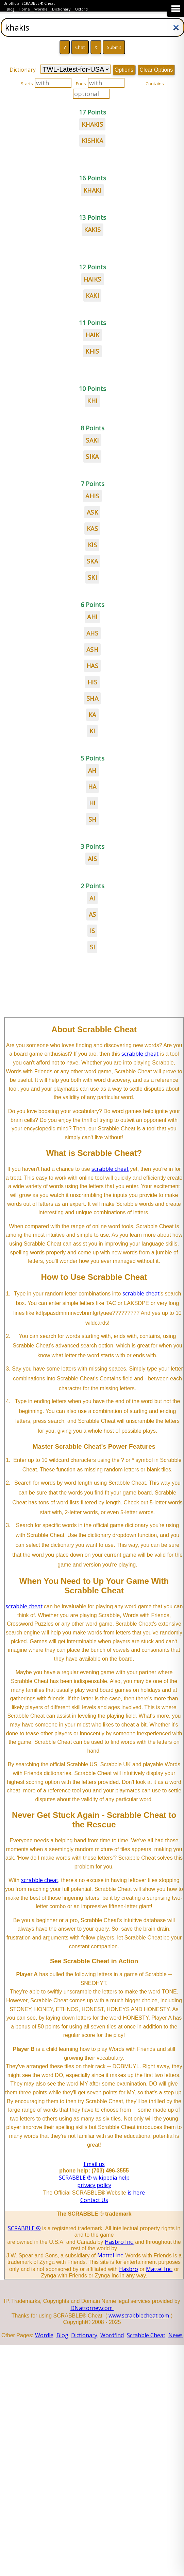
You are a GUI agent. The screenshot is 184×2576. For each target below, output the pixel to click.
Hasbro (128, 2269)
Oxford (81, 9)
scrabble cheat (139, 1053)
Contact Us (94, 2200)
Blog (10, 9)
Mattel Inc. (110, 2255)
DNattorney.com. (92, 2308)
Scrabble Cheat (146, 2335)
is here (136, 2192)
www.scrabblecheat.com (138, 2315)
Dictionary (61, 9)
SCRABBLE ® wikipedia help (94, 2177)
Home (24, 9)
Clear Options (156, 70)
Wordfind (112, 2335)
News (175, 2335)
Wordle (41, 9)
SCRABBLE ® (24, 2228)
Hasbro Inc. (119, 2242)
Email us (94, 2164)
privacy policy (94, 2185)
